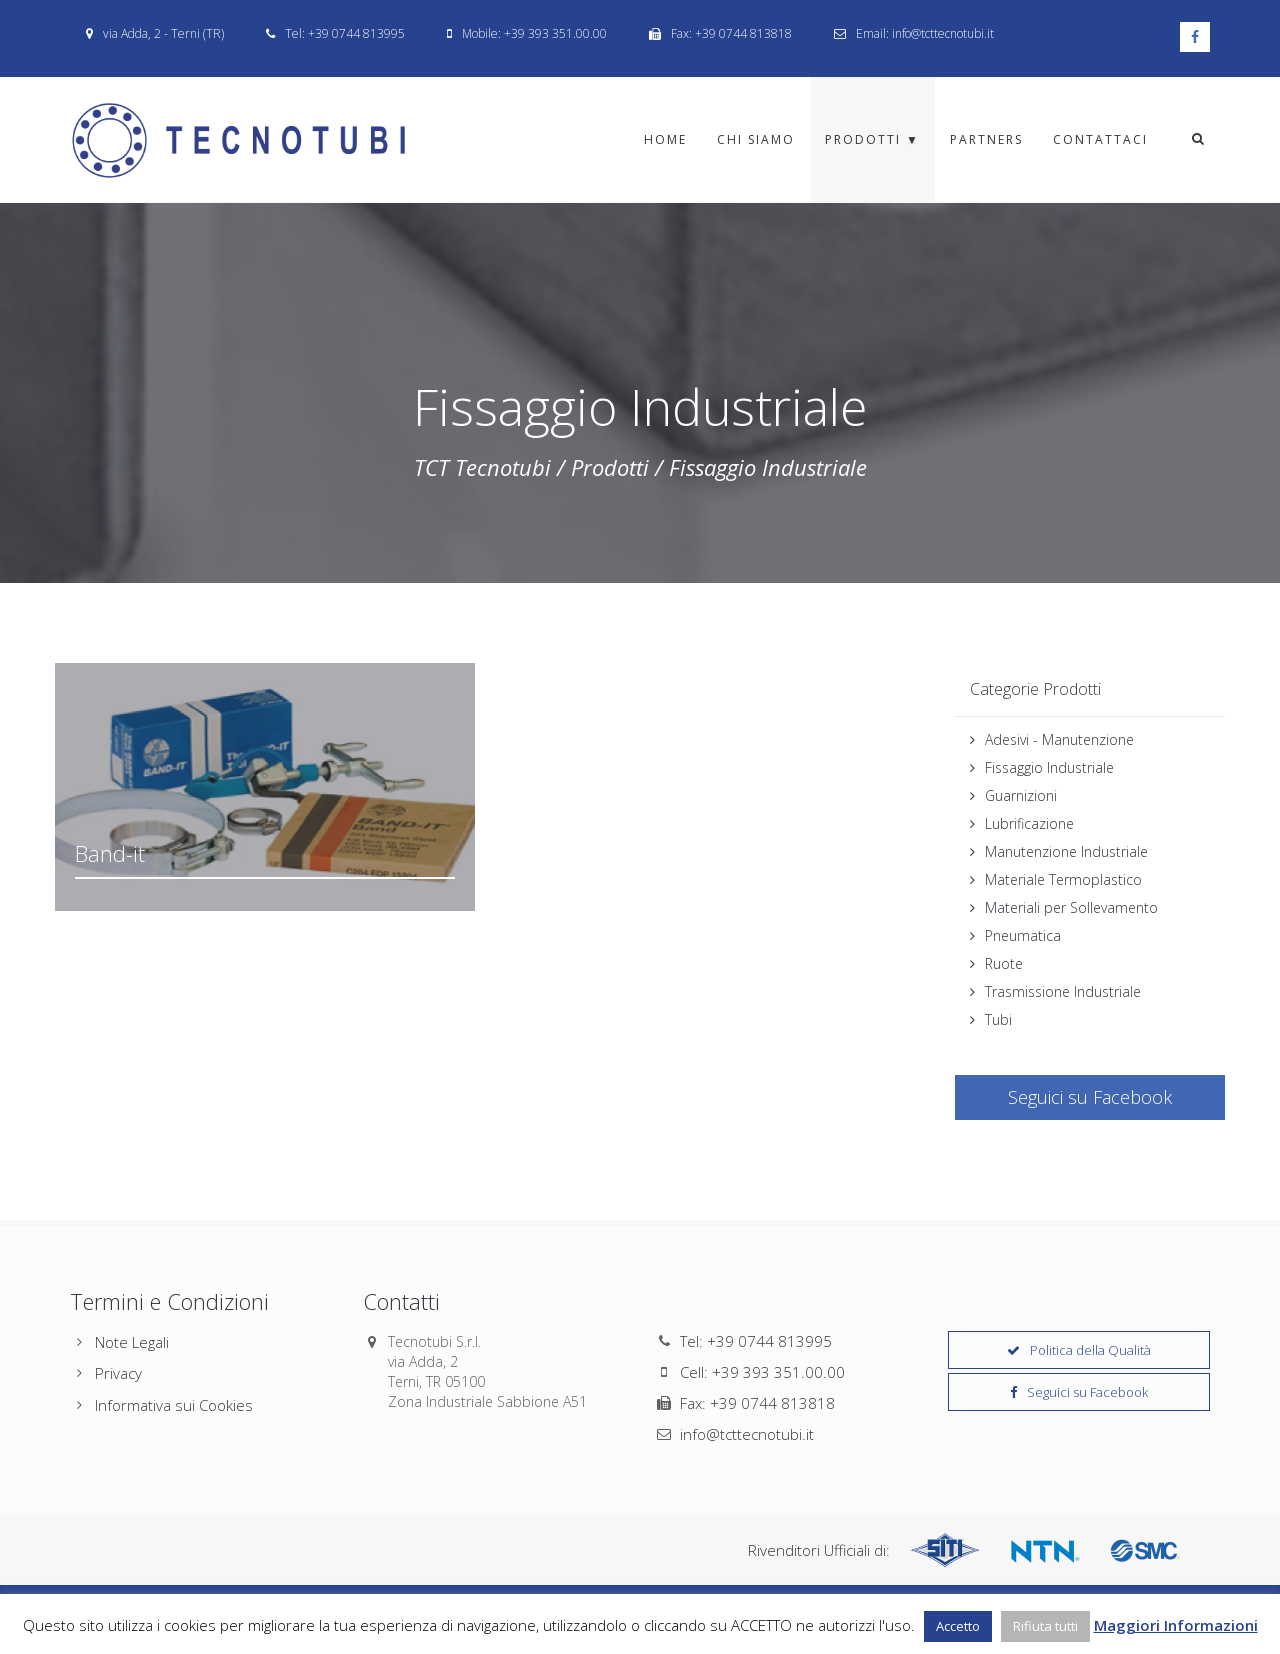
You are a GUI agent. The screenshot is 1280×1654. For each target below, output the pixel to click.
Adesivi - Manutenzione (1059, 739)
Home (665, 139)
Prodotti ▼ (872, 139)
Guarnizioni (1021, 795)
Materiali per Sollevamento (1071, 907)
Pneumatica (1023, 935)
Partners (986, 139)
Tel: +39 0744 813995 (756, 1341)
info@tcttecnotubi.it (747, 1434)
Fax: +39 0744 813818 (757, 1403)
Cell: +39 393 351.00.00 (762, 1372)
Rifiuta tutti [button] (1045, 1626)
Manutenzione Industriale (1066, 851)
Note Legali (132, 1342)
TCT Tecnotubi (482, 467)
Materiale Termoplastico (1063, 879)
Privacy (118, 1373)
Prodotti (610, 467)
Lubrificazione (1029, 823)
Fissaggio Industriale (1049, 767)
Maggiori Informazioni (1176, 1625)
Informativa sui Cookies (174, 1405)
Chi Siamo (756, 139)
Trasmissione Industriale (1063, 991)
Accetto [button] (958, 1626)
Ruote (1004, 963)
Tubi (998, 1019)
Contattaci (1100, 139)
